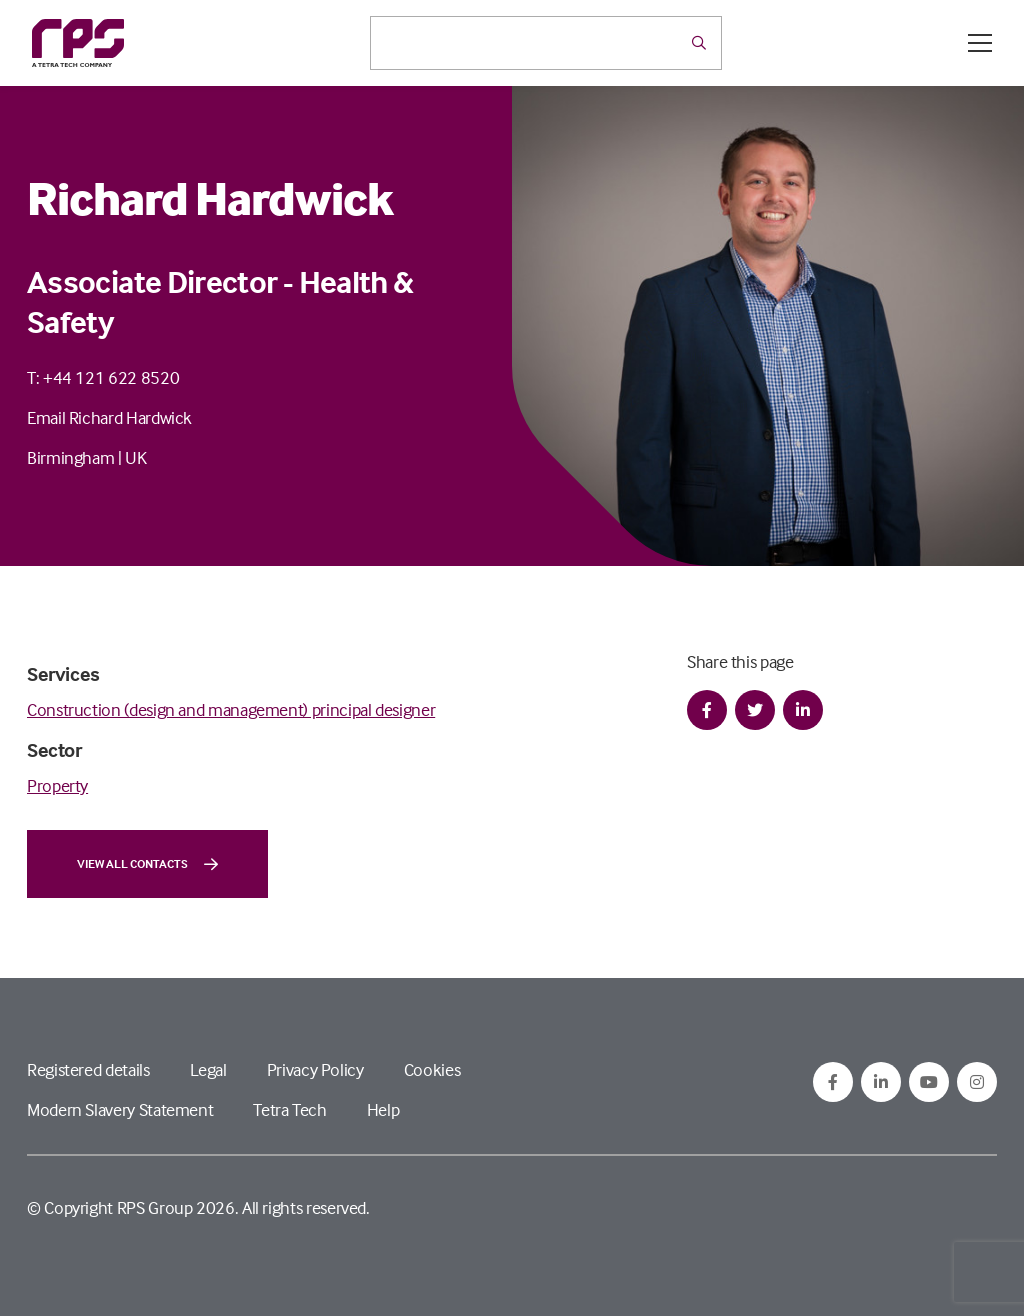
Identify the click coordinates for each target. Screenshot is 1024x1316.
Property (57, 785)
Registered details (88, 1069)
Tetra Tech (289, 1109)
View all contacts (147, 864)
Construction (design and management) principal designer (231, 709)
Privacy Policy (315, 1069)
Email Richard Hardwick (109, 417)
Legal (208, 1069)
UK (135, 457)
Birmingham (70, 457)
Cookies (432, 1069)
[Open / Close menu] (980, 43)
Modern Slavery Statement (120, 1109)
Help (383, 1109)
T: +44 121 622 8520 (103, 377)
